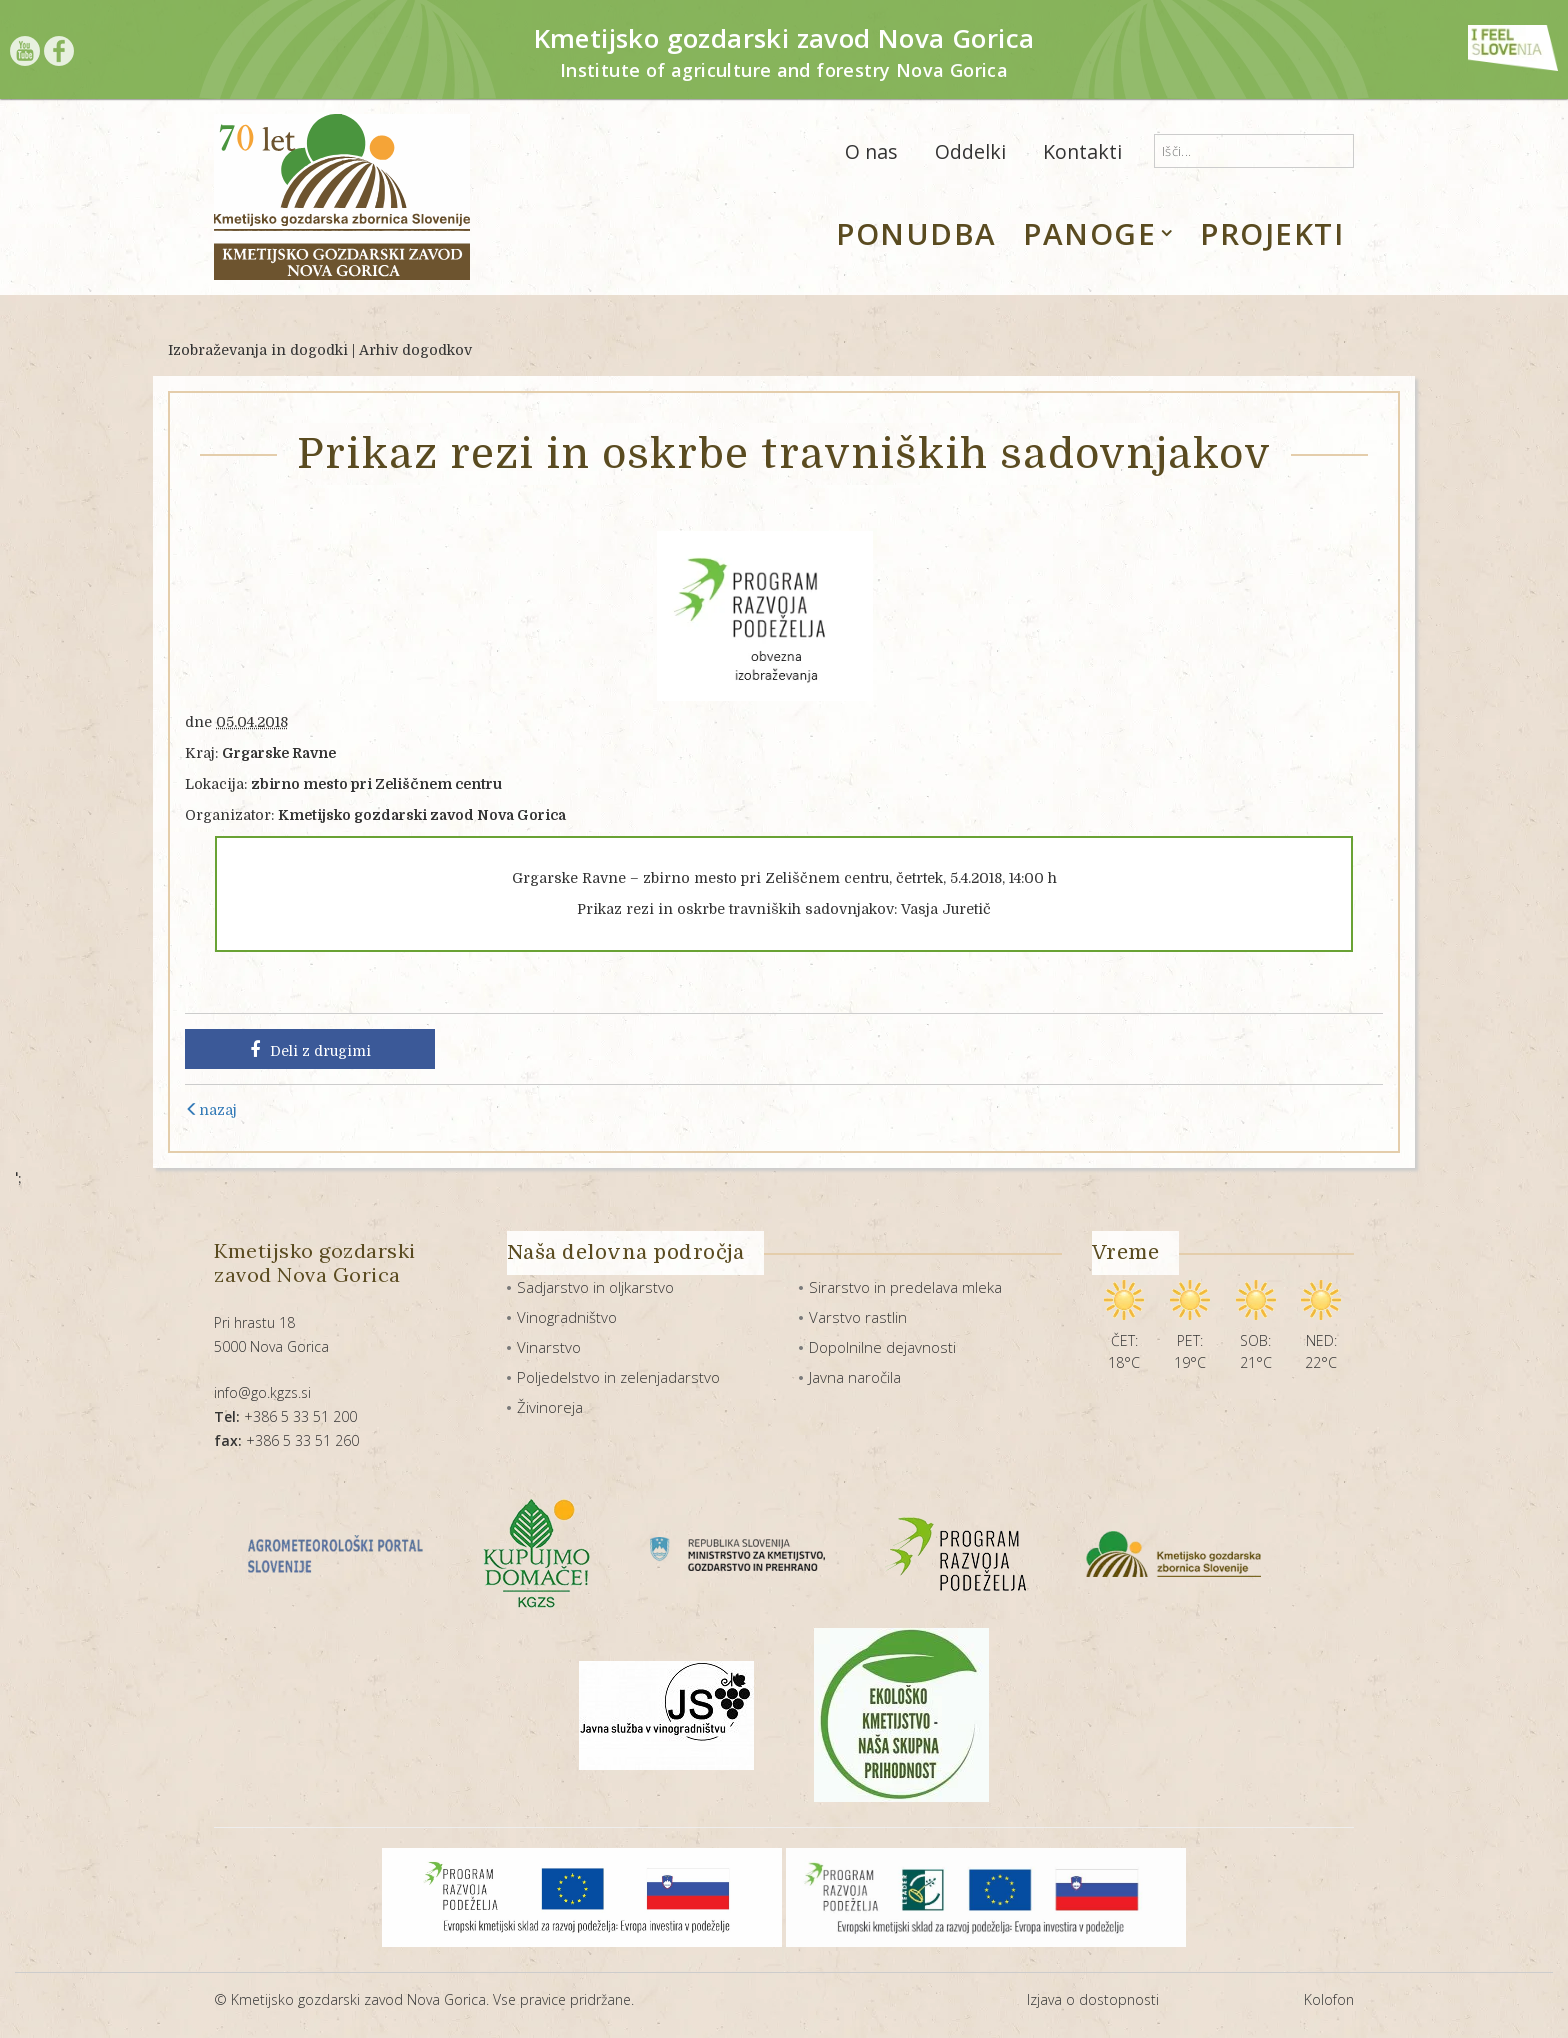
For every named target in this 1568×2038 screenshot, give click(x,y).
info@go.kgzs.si (262, 1392)
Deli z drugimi (310, 1050)
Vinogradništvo (567, 1317)
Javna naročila (855, 1377)
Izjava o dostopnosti (1093, 1999)
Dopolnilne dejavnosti (882, 1347)
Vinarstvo (549, 1347)
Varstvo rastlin (858, 1317)
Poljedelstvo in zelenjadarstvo (618, 1377)
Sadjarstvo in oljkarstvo (595, 1287)
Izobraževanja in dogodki (258, 350)
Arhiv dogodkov (415, 350)
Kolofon (1329, 1999)
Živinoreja (550, 1407)
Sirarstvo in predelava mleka (905, 1287)
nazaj (211, 1110)
